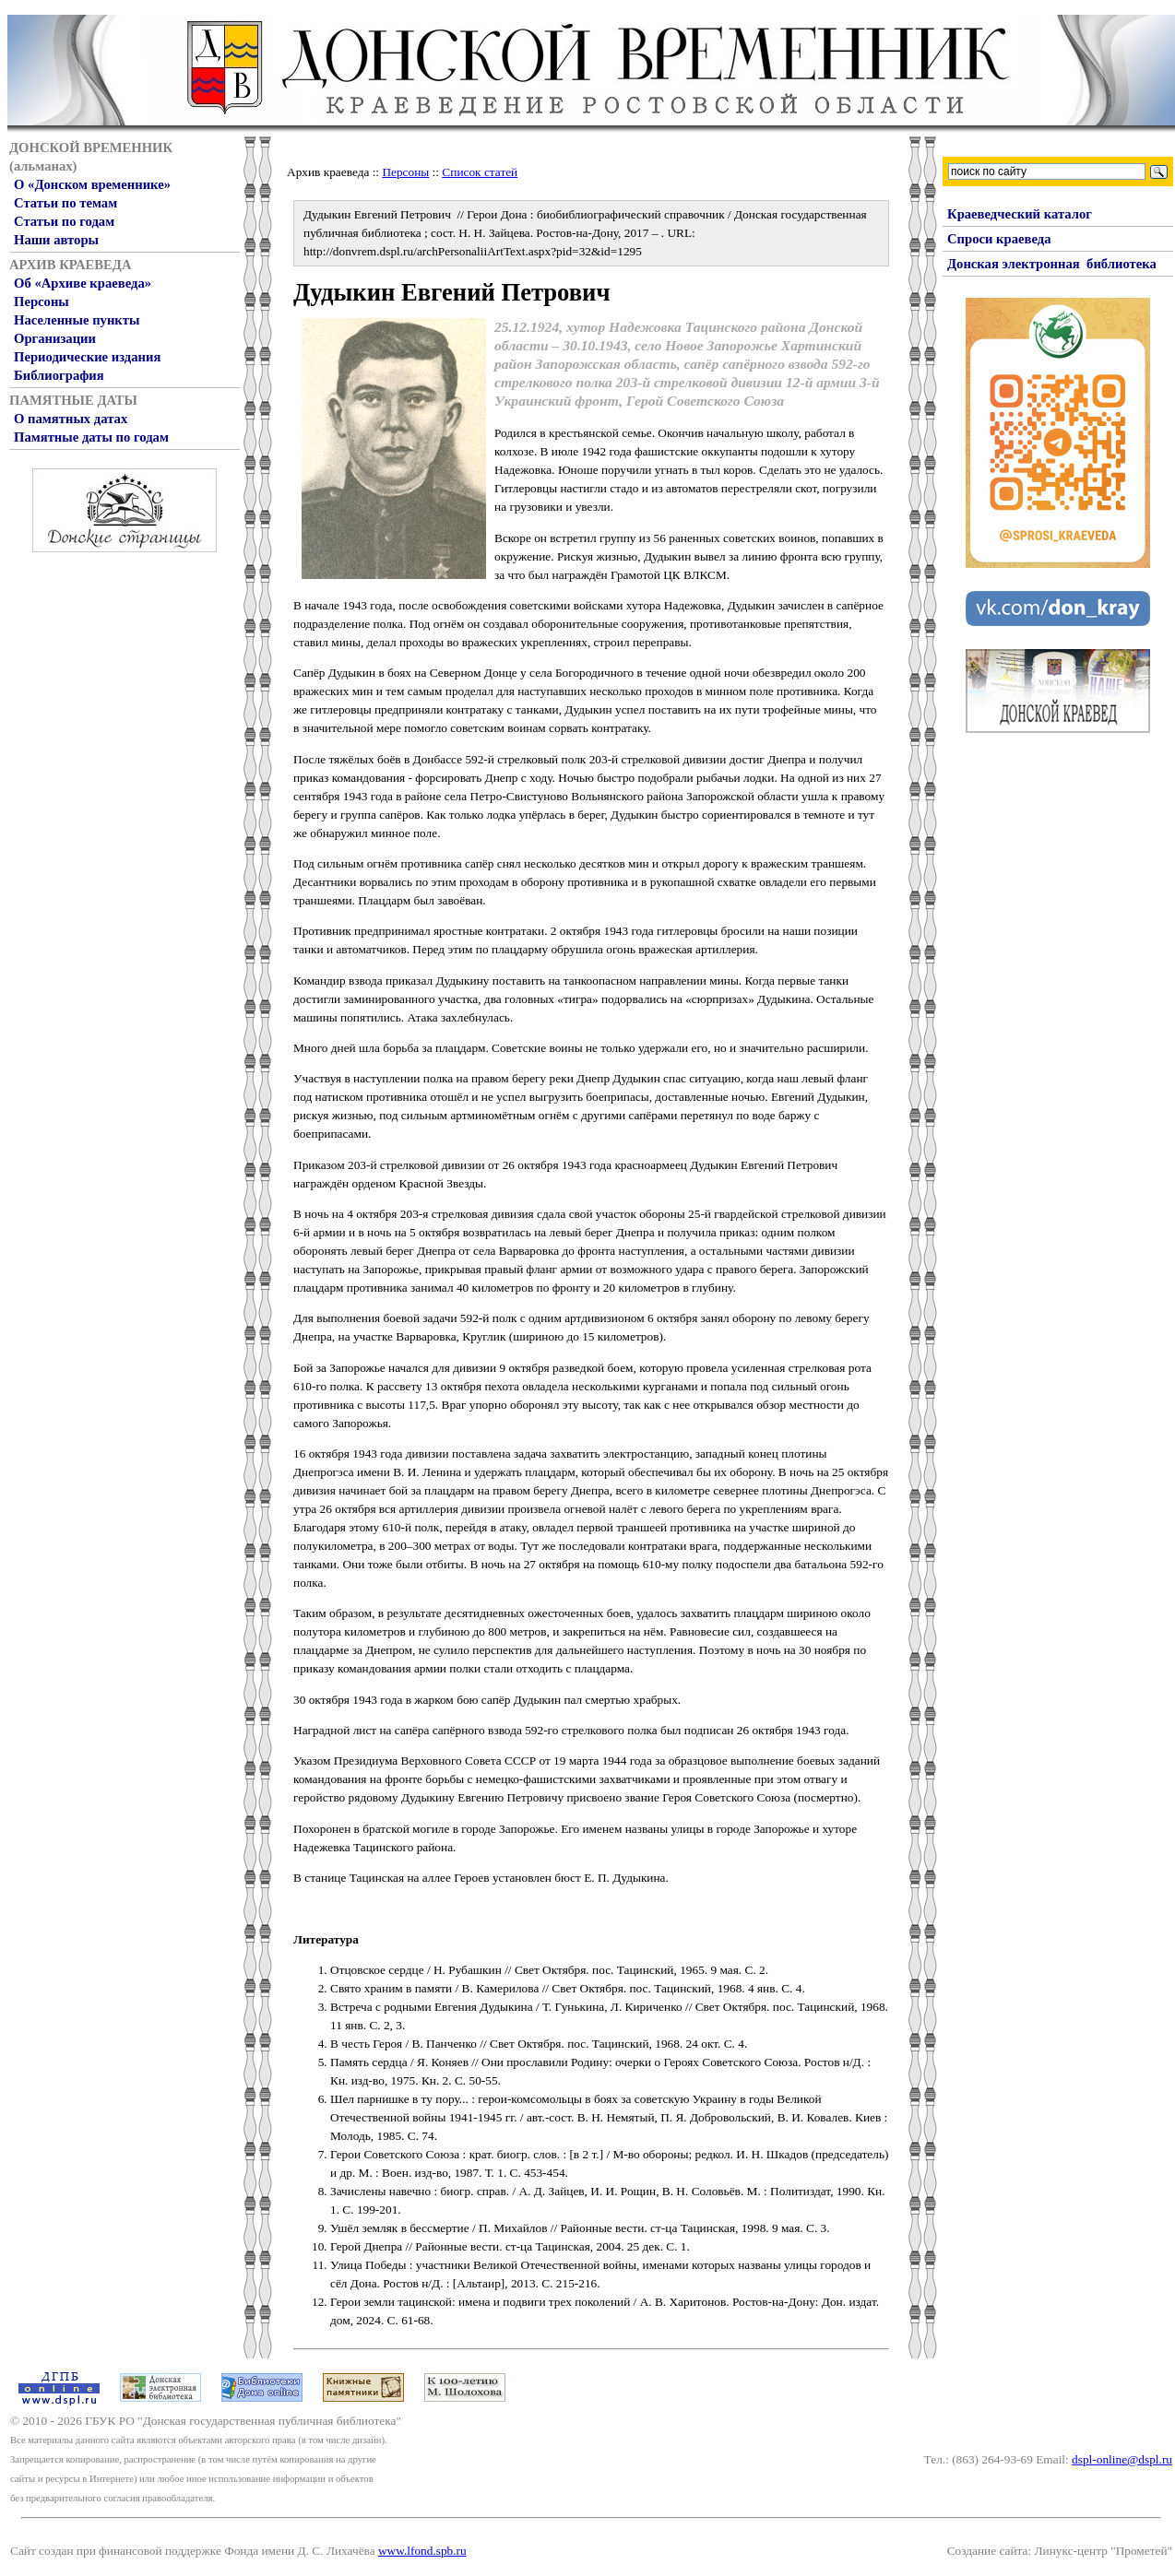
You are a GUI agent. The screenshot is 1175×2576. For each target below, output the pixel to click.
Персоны (41, 301)
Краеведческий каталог (1019, 214)
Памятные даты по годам (91, 437)
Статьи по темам (65, 202)
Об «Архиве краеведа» (82, 283)
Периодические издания (87, 356)
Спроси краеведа (999, 238)
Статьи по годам (64, 221)
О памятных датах (70, 418)
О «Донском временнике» (92, 184)
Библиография (59, 375)
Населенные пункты (76, 320)
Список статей (479, 172)
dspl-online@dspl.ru (1122, 2459)
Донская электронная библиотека (1052, 263)
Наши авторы (56, 239)
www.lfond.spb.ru (422, 2551)
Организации (55, 338)
